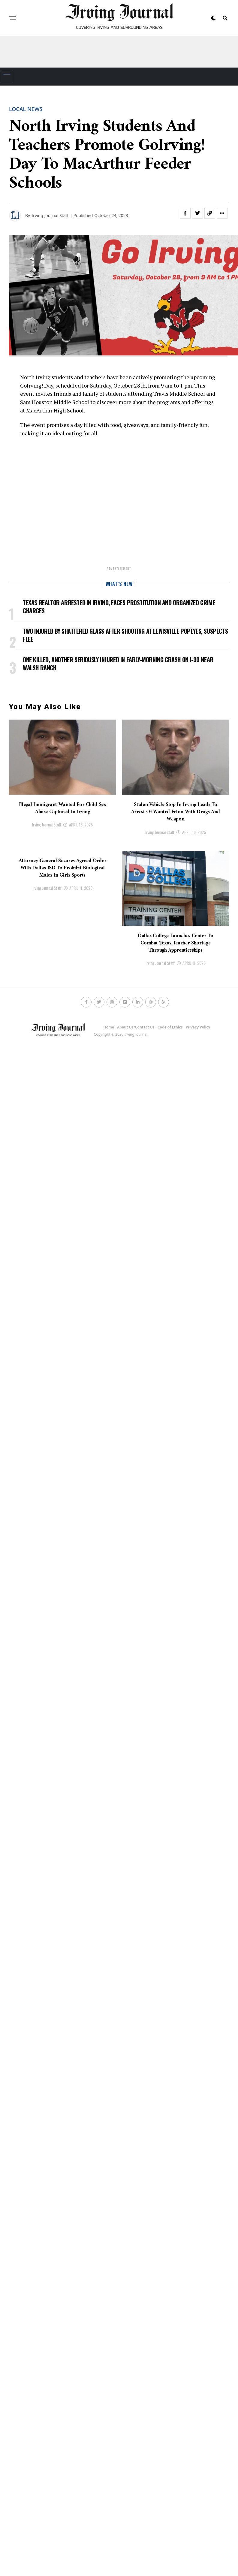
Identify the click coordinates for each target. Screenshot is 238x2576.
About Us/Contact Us (136, 1026)
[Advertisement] (119, 54)
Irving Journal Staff (46, 824)
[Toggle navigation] (6, 76)
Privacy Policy (198, 1026)
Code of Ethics (170, 1026)
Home (109, 1026)
